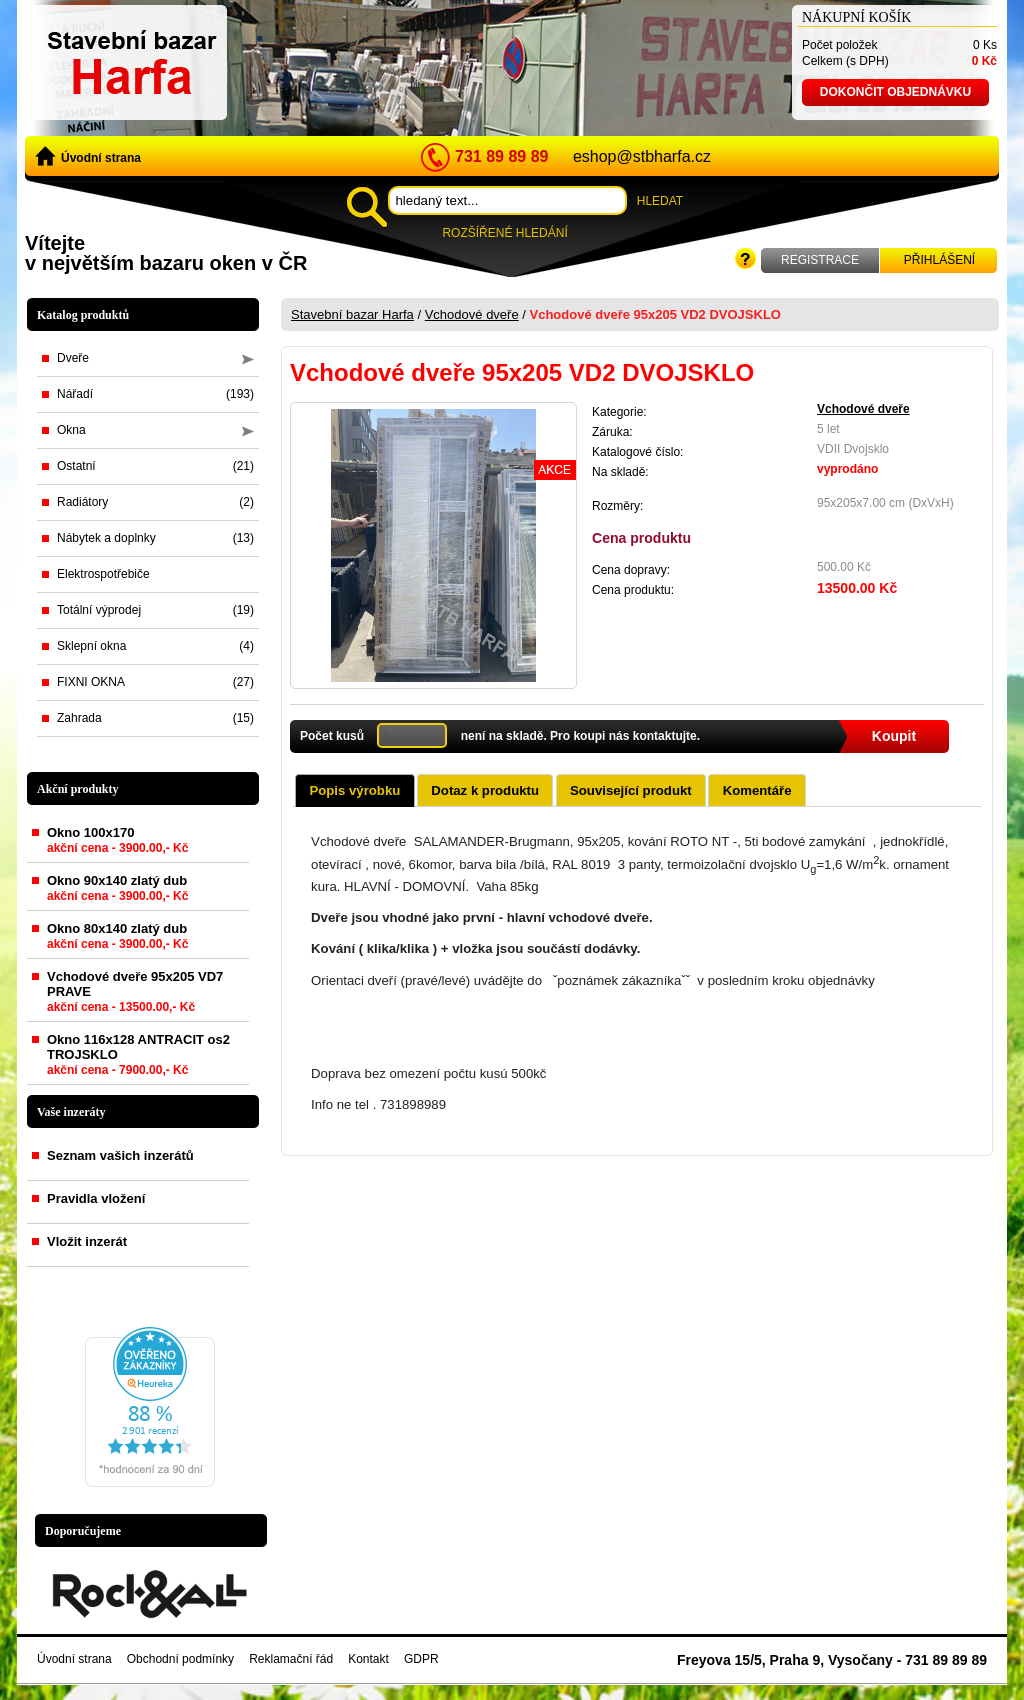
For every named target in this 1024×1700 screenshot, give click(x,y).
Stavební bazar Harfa (352, 314)
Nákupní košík (856, 17)
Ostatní (155, 466)
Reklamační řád (291, 1659)
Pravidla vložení (96, 1198)
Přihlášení (939, 260)
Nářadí (155, 394)
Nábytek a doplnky (155, 538)
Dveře (155, 358)
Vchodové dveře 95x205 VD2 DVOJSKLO (655, 314)
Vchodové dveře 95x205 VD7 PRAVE (135, 995)
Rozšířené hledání (504, 233)
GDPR (421, 1659)
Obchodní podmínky (180, 1659)
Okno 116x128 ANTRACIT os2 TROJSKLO (138, 1058)
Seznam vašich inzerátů (120, 1155)
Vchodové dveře (472, 314)
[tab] (354, 790)
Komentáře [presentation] (757, 790)
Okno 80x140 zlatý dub (117, 940)
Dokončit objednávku (895, 92)
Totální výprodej (155, 610)
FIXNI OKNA (155, 682)
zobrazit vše (221, 1112)
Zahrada (155, 718)
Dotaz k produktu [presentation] (485, 790)
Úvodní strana (88, 157)
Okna (155, 430)
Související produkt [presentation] (631, 790)
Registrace (820, 260)
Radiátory (155, 502)
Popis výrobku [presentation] (354, 790)
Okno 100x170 (117, 844)
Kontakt (368, 1659)
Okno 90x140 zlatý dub (117, 892)
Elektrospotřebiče (103, 574)
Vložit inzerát (87, 1241)
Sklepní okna (155, 646)
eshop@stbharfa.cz (642, 156)
